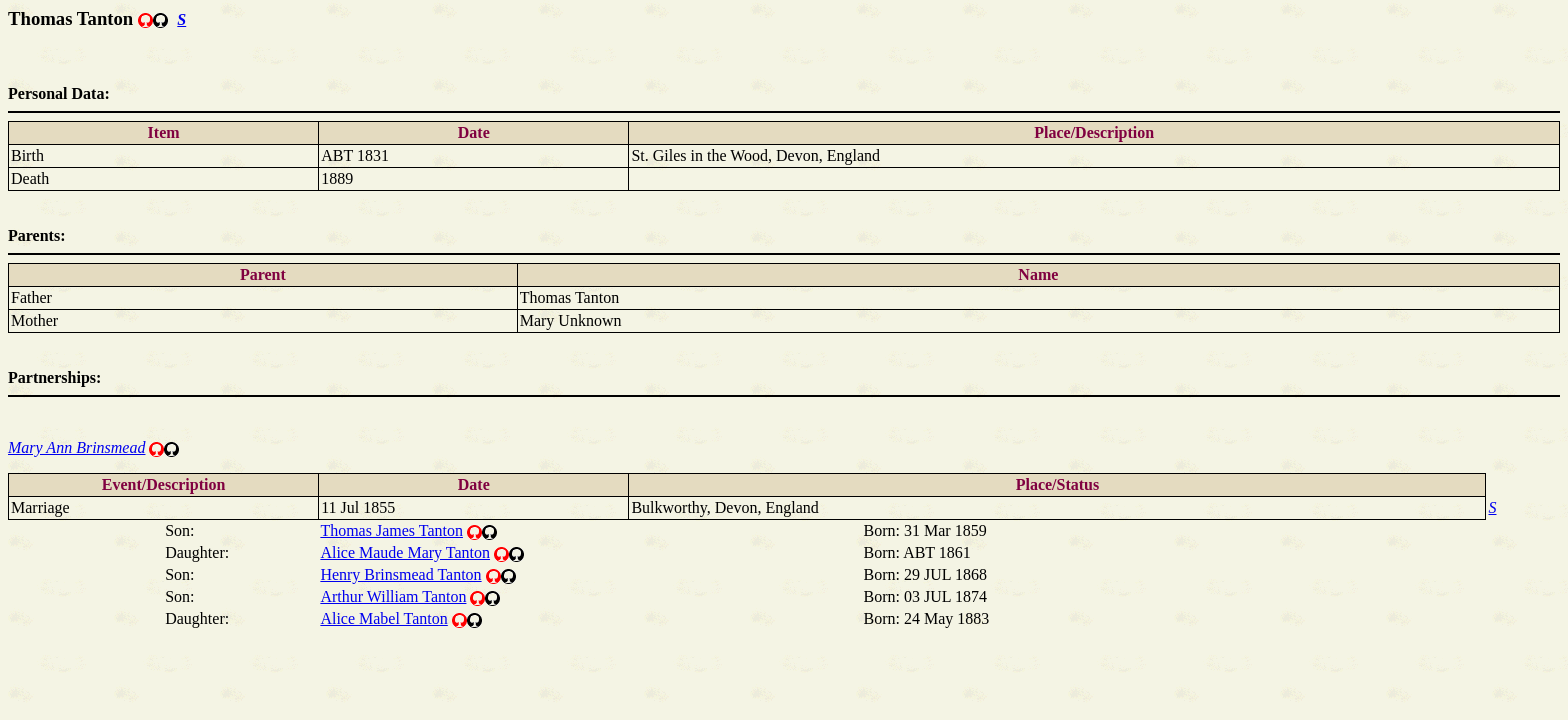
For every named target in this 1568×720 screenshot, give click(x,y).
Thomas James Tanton (391, 530)
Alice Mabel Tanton (383, 618)
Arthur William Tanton (393, 596)
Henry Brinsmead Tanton (400, 574)
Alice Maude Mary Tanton (405, 552)
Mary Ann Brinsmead (76, 447)
